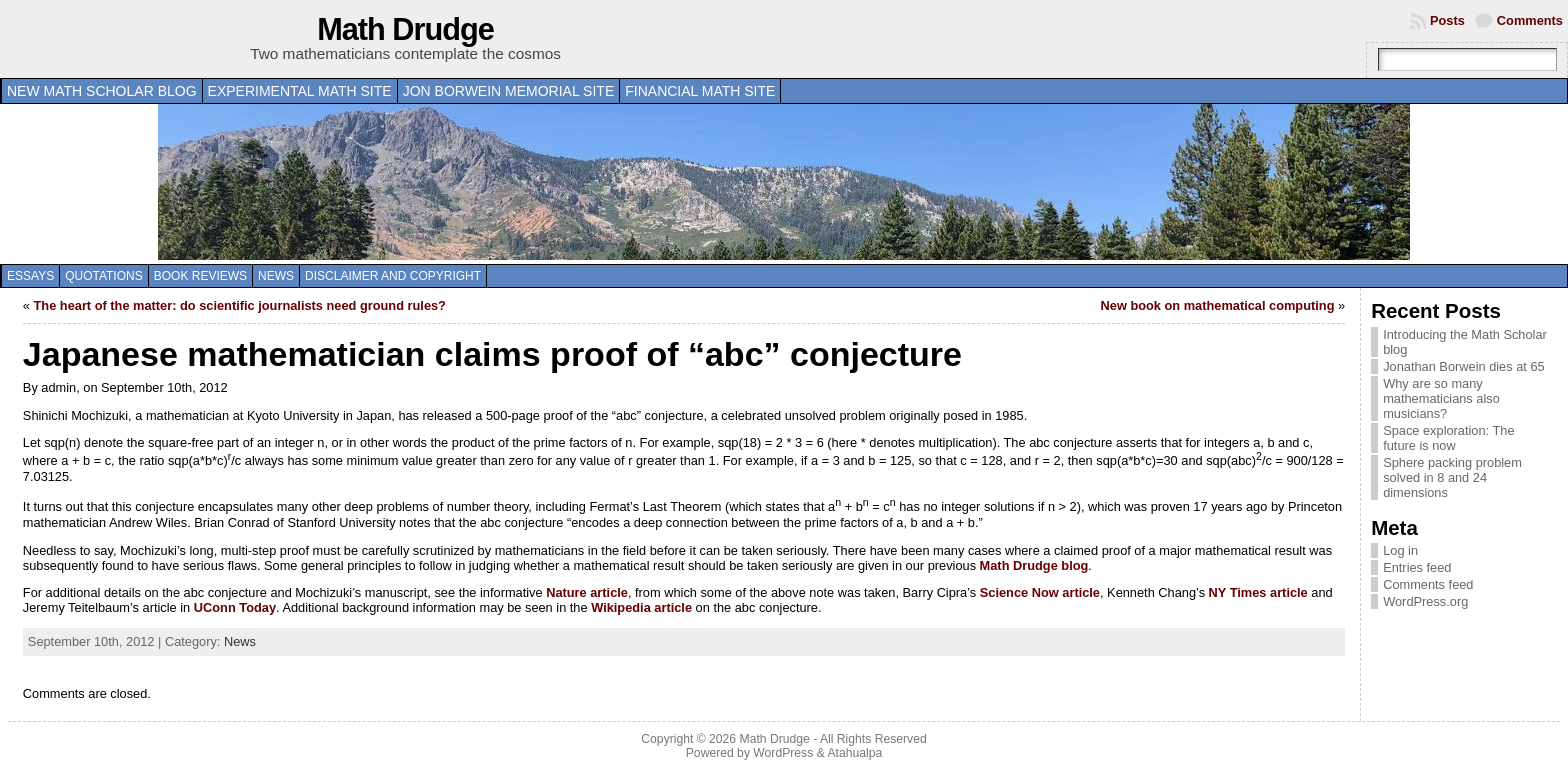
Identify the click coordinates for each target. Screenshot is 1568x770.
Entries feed (1417, 567)
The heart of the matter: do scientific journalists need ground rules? (240, 305)
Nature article (587, 592)
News (276, 276)
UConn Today (235, 607)
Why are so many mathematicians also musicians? (1441, 398)
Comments (1530, 20)
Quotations (104, 276)
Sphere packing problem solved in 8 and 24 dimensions (1452, 477)
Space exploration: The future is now (1448, 438)
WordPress (783, 753)
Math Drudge (405, 29)
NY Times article (1258, 592)
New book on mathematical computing (1218, 305)
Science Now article (1040, 592)
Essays (30, 276)
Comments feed (1428, 584)
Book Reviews (200, 276)
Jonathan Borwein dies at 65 (1464, 366)
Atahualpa (854, 753)
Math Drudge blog (1034, 565)
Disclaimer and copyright (393, 276)
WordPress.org (1425, 601)
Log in (1400, 550)
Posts (1447, 20)
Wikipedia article (641, 607)
